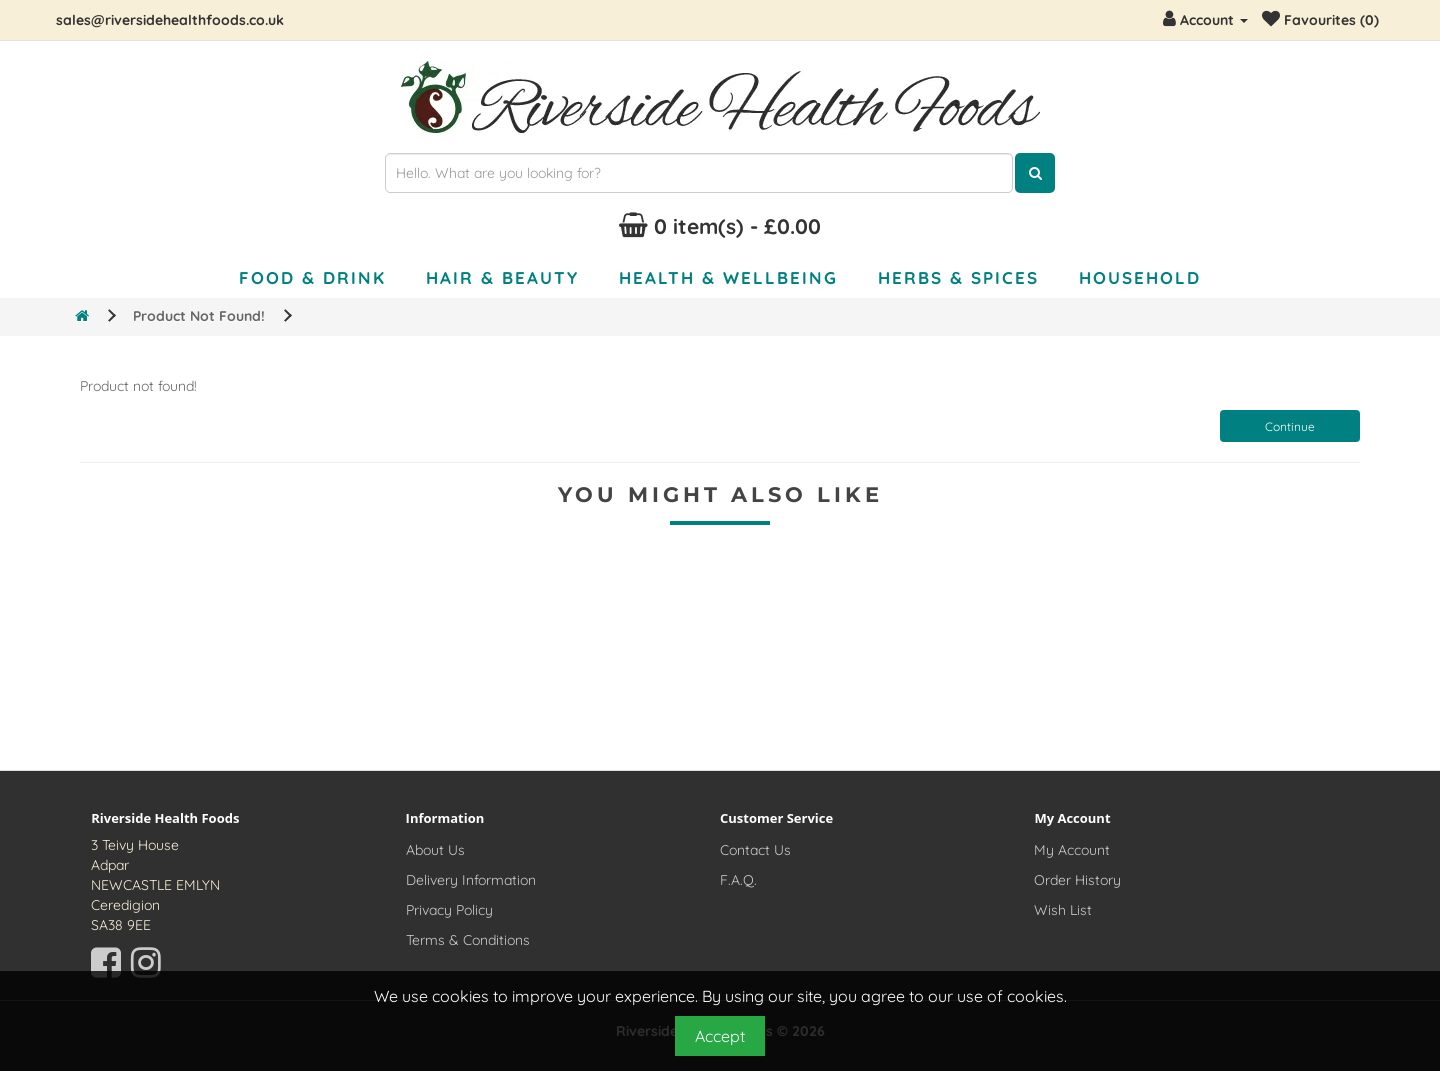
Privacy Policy (449, 910)
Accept (720, 1036)
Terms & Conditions (468, 940)
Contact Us (755, 850)
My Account (1072, 850)
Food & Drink (312, 277)
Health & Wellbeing (728, 277)
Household (1140, 277)
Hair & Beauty (502, 277)
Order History (1077, 880)
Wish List (1063, 910)
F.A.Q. (738, 880)
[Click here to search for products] (1035, 173)
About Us (435, 850)
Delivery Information (471, 880)
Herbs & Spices (958, 277)
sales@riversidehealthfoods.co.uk (170, 20)
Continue (1290, 426)
